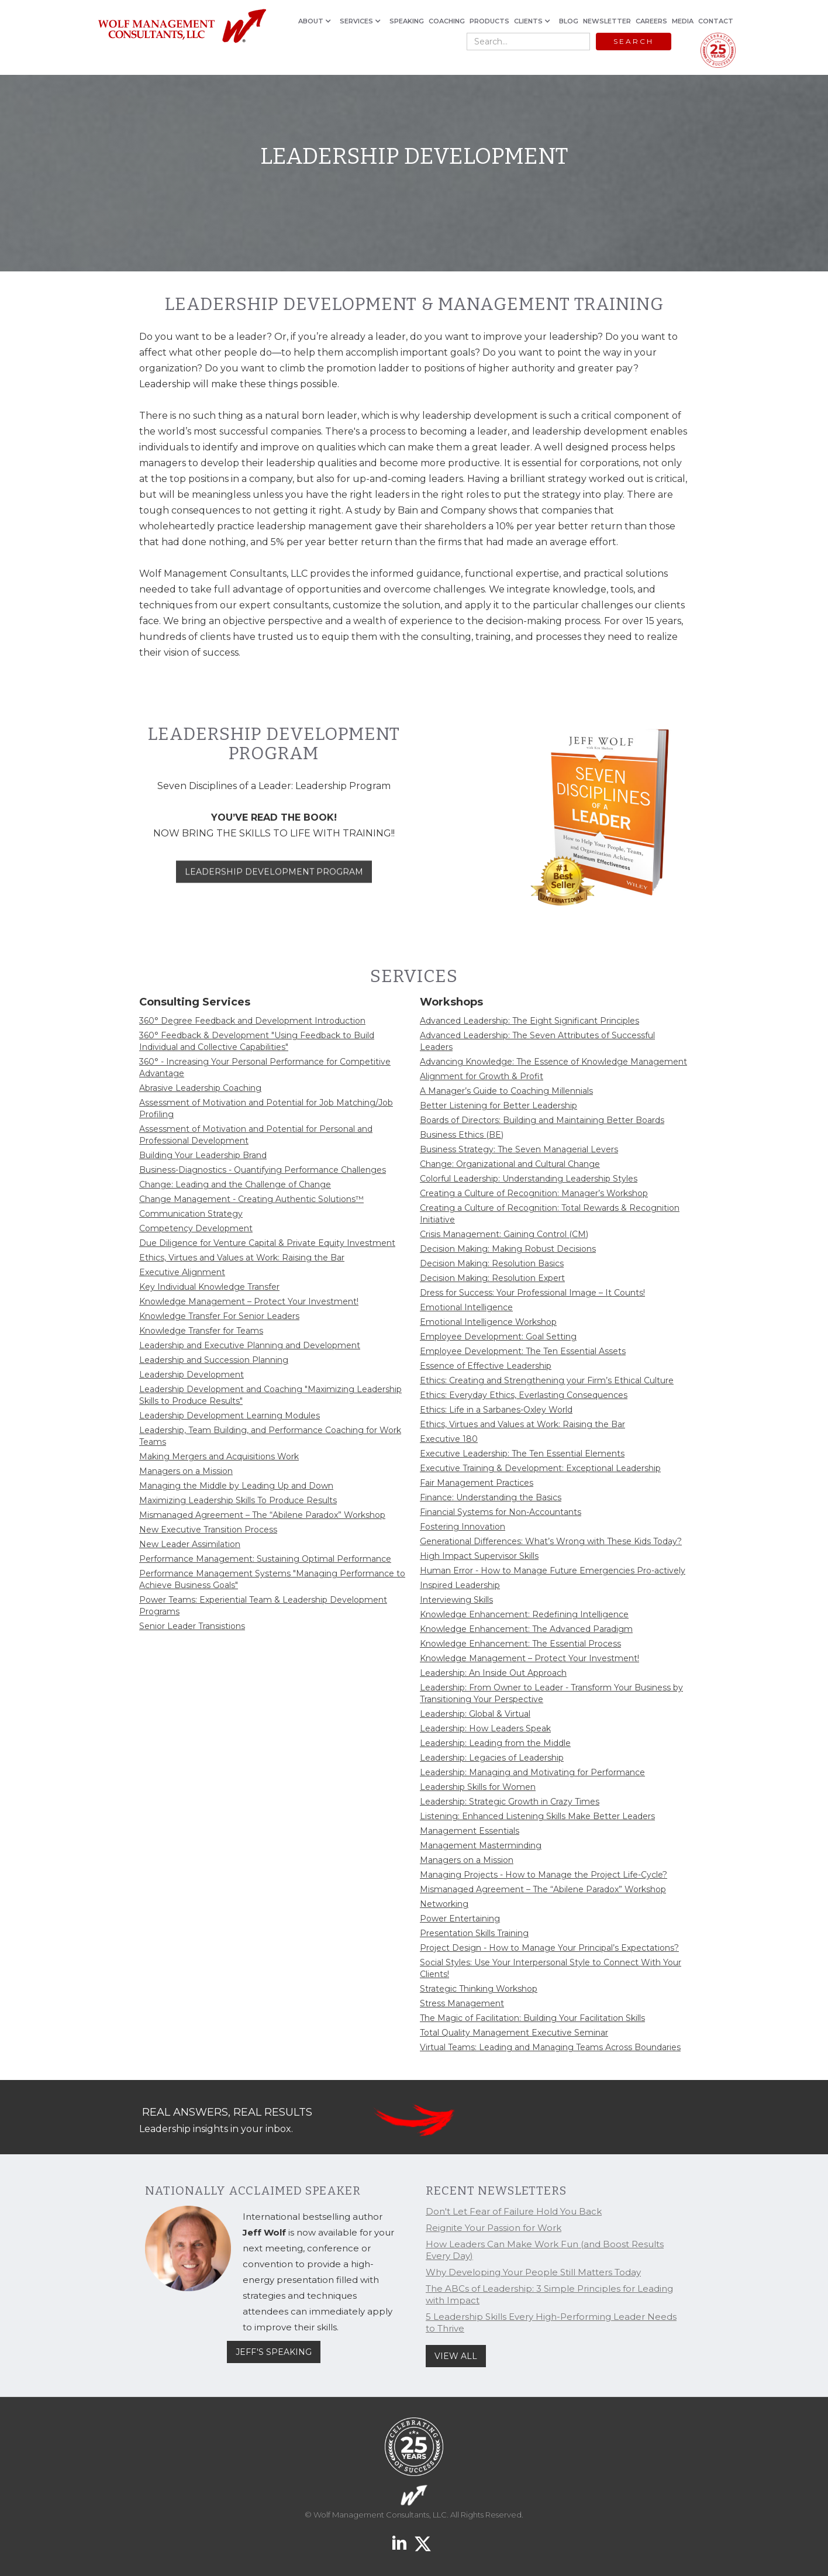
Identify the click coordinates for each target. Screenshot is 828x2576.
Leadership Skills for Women (478, 1787)
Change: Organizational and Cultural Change (510, 1164)
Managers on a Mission (186, 1471)
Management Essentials (469, 1831)
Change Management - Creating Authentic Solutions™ (251, 1199)
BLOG (568, 21)
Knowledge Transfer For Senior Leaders (219, 1316)
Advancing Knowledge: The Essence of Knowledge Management (553, 1061)
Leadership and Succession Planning (213, 1360)
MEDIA (683, 21)
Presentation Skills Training (474, 1933)
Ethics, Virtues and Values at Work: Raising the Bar (241, 1257)
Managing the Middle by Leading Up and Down (236, 1485)
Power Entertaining (460, 1918)
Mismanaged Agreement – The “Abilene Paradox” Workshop (262, 1515)
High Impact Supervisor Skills (479, 1556)
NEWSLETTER (607, 21)
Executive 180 (449, 1439)
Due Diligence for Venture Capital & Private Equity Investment (267, 1243)
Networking (444, 1904)
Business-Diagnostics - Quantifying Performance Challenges (262, 1170)
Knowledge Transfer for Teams (201, 1330)
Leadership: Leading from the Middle (495, 1743)
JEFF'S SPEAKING (274, 2352)
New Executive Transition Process (208, 1529)
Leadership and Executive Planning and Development (249, 1345)
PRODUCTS (489, 21)
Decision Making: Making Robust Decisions (508, 1249)
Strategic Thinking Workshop (478, 1988)
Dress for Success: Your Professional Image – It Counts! (532, 1292)
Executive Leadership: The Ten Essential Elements (522, 1453)
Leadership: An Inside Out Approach (493, 1673)
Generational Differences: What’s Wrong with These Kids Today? (551, 1541)
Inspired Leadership (460, 1585)
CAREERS (651, 21)
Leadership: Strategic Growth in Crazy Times (509, 1801)
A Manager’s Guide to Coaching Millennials (506, 1091)
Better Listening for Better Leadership (498, 1105)
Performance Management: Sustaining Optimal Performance (265, 1559)
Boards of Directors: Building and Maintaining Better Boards (542, 1120)
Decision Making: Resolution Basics (492, 1263)
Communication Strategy (191, 1213)
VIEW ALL (455, 2356)
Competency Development (196, 1228)
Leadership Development (191, 1374)
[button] (316, 21)
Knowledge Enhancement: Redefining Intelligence (524, 1614)
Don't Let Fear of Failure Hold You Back (514, 2211)
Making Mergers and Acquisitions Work (219, 1456)
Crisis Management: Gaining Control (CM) (504, 1234)
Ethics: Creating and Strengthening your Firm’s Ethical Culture (547, 1380)
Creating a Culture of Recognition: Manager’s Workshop (534, 1193)
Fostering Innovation (462, 1526)
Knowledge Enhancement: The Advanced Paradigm (526, 1629)
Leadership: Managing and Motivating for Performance (532, 1772)
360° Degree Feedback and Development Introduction (252, 1020)
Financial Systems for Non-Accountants (500, 1512)
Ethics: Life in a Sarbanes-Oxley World (496, 1409)
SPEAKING (406, 21)
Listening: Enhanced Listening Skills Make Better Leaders (537, 1816)
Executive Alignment (182, 1272)
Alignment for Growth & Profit (481, 1076)
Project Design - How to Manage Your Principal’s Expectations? (549, 1948)
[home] (181, 27)
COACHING (447, 21)
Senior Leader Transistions (192, 1626)
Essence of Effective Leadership (485, 1366)
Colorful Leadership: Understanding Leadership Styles (528, 1178)
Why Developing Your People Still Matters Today (533, 2272)
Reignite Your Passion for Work (493, 2227)
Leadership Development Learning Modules (229, 1415)
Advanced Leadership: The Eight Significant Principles (529, 1020)
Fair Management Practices (476, 1483)
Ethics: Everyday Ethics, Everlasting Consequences (523, 1395)
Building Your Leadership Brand (203, 1155)
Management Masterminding (480, 1845)
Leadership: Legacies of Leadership (492, 1757)
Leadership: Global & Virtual (475, 1714)
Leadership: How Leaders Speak (485, 1728)
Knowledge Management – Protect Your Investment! (248, 1301)
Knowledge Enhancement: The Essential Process (520, 1643)
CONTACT (715, 21)
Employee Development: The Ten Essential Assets (523, 1351)
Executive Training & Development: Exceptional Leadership (540, 1468)
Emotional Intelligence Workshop (488, 1322)
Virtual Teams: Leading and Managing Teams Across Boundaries (550, 2047)
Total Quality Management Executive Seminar (514, 2032)
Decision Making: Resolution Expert (492, 1278)
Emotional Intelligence (466, 1307)
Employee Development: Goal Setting (498, 1336)
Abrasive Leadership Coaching (200, 1088)
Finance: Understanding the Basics (490, 1497)
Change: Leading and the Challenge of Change (235, 1184)
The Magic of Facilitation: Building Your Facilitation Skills (532, 2018)
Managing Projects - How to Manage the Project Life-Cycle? (543, 1874)
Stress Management (462, 2003)
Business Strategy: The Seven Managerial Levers (519, 1149)
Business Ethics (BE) (461, 1134)
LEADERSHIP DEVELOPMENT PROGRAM (274, 888)
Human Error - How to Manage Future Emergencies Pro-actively (552, 1570)
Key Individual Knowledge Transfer (209, 1287)
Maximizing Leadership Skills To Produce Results (238, 1500)
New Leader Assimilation (189, 1544)
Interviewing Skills (456, 1599)
